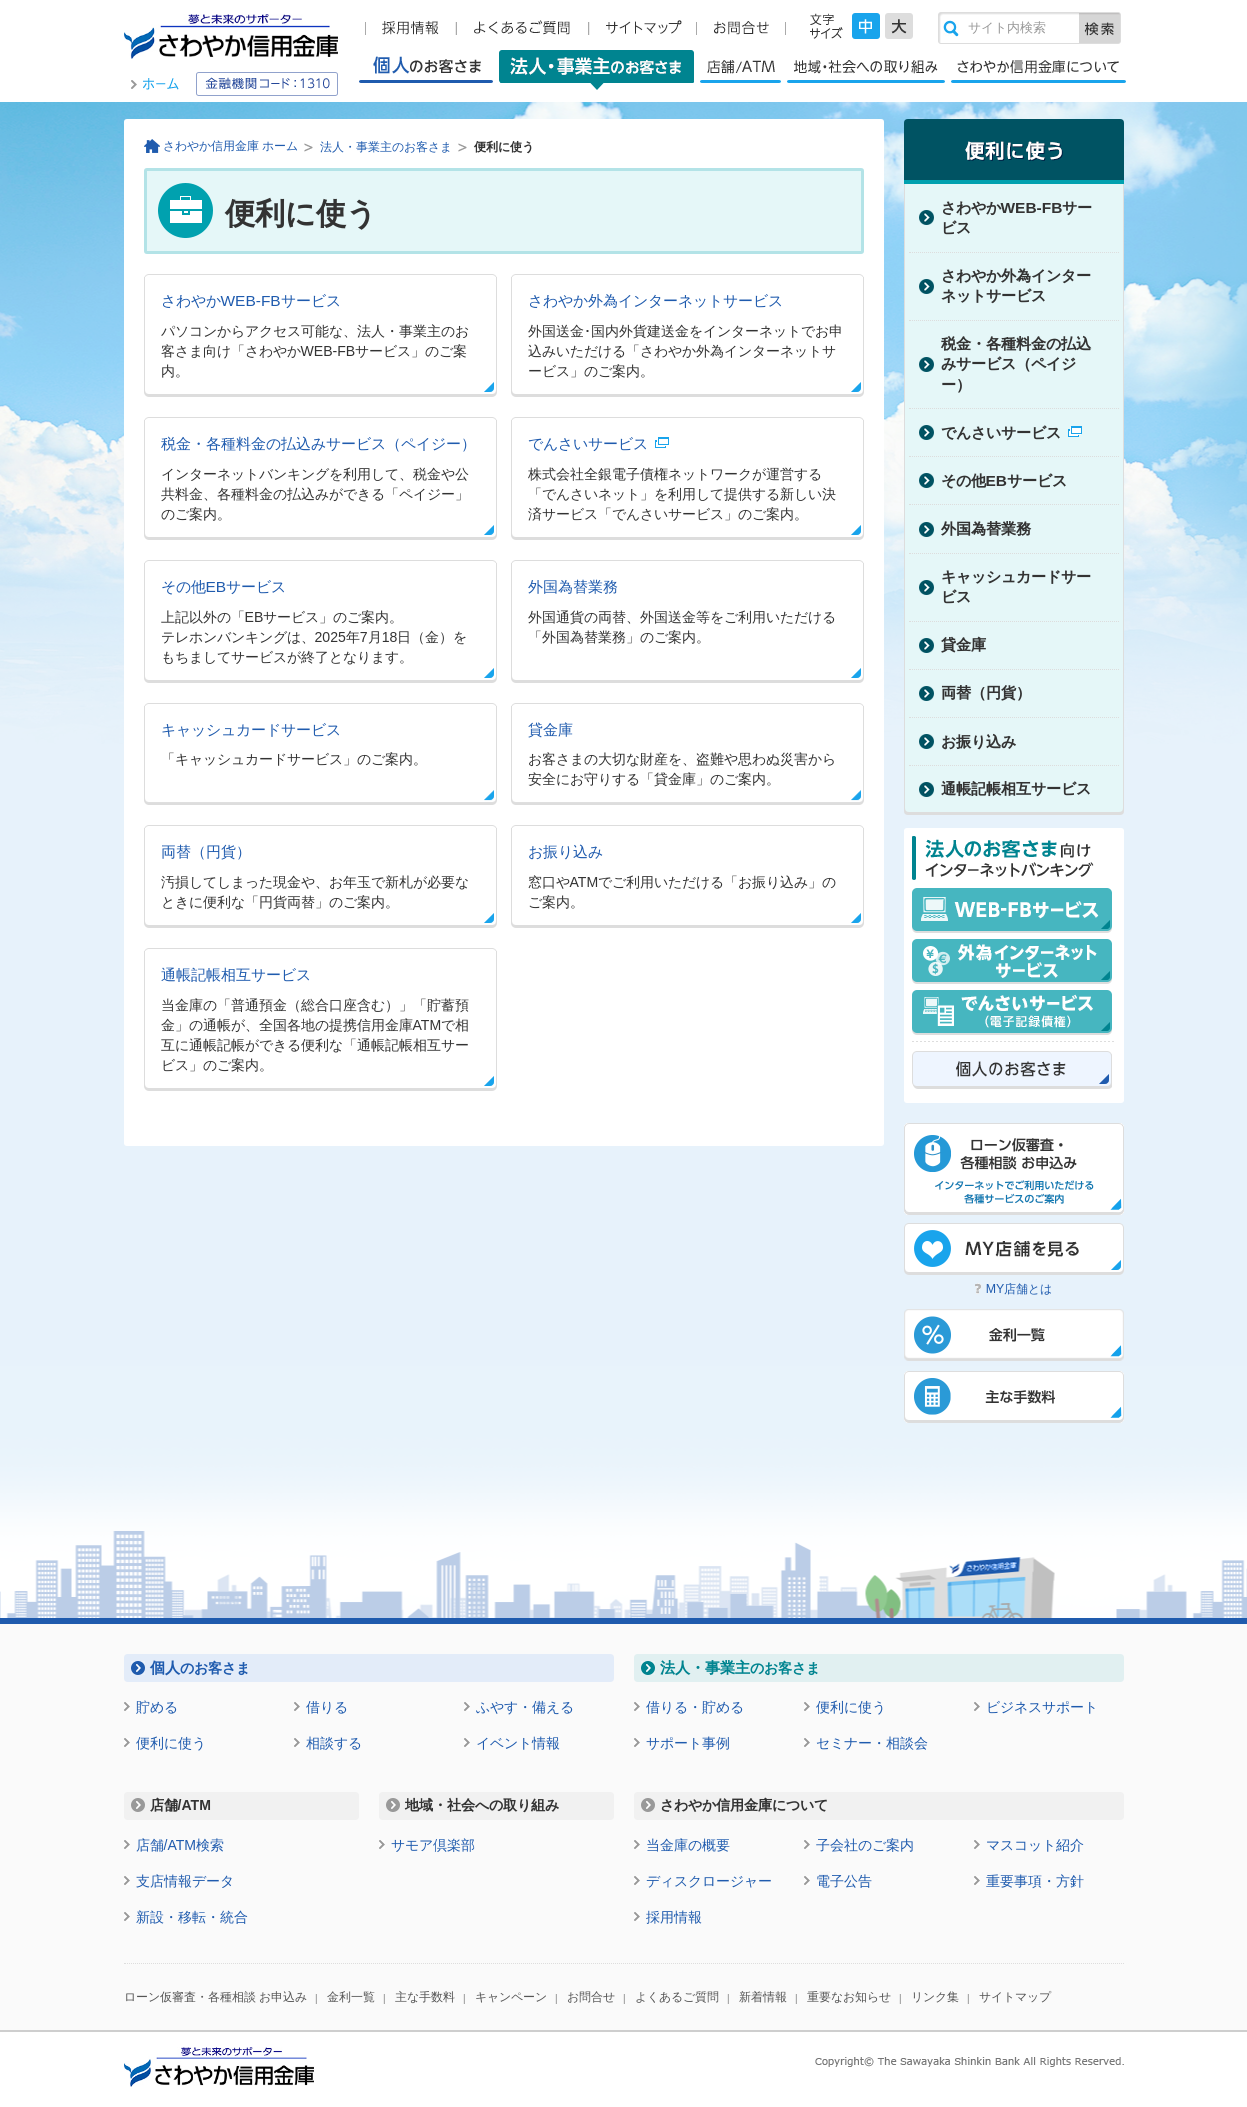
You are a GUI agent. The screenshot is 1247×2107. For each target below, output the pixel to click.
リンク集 (935, 1997)
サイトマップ (1015, 1997)
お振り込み (565, 851)
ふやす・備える (525, 1707)
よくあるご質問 (677, 1997)
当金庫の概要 (688, 1845)
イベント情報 (518, 1743)
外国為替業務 (573, 586)
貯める (157, 1707)
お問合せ (591, 1997)
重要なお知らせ (849, 1997)
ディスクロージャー (709, 1881)
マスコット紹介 (1035, 1845)
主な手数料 (425, 1997)
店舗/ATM (740, 66)
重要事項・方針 (1035, 1881)
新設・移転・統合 (192, 1917)
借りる (327, 1707)
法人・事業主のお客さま (596, 70)
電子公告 (844, 1881)
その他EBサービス (224, 586)
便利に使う (171, 1743)
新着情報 (763, 1997)
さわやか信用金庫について (1038, 66)
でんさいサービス (588, 443)
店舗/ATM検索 (180, 1845)
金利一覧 (351, 1997)
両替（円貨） (206, 851)
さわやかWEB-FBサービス (251, 300)
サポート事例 (688, 1743)
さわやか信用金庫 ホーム (230, 146)
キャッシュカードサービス (251, 729)
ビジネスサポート (1042, 1707)
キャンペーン (511, 1997)
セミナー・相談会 (872, 1743)
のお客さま (200, 1667)
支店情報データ (185, 1881)
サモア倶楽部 (433, 1845)
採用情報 (674, 1917)
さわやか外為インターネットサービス (655, 300)
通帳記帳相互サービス (236, 974)
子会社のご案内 (865, 1845)
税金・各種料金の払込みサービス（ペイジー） (318, 443)
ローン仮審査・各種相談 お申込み (215, 1997)
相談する (334, 1743)
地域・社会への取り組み (866, 66)
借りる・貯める (695, 1707)
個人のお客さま (426, 66)
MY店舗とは (1019, 1289)
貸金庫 (550, 729)
